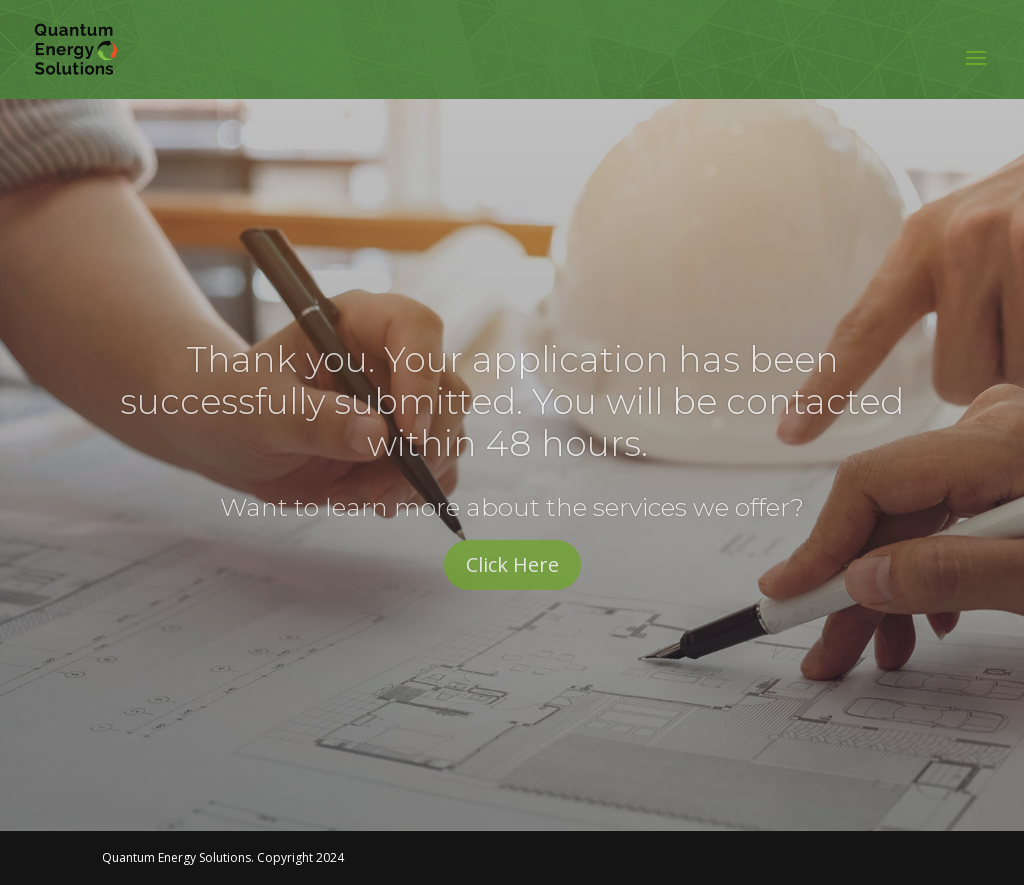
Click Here (512, 564)
